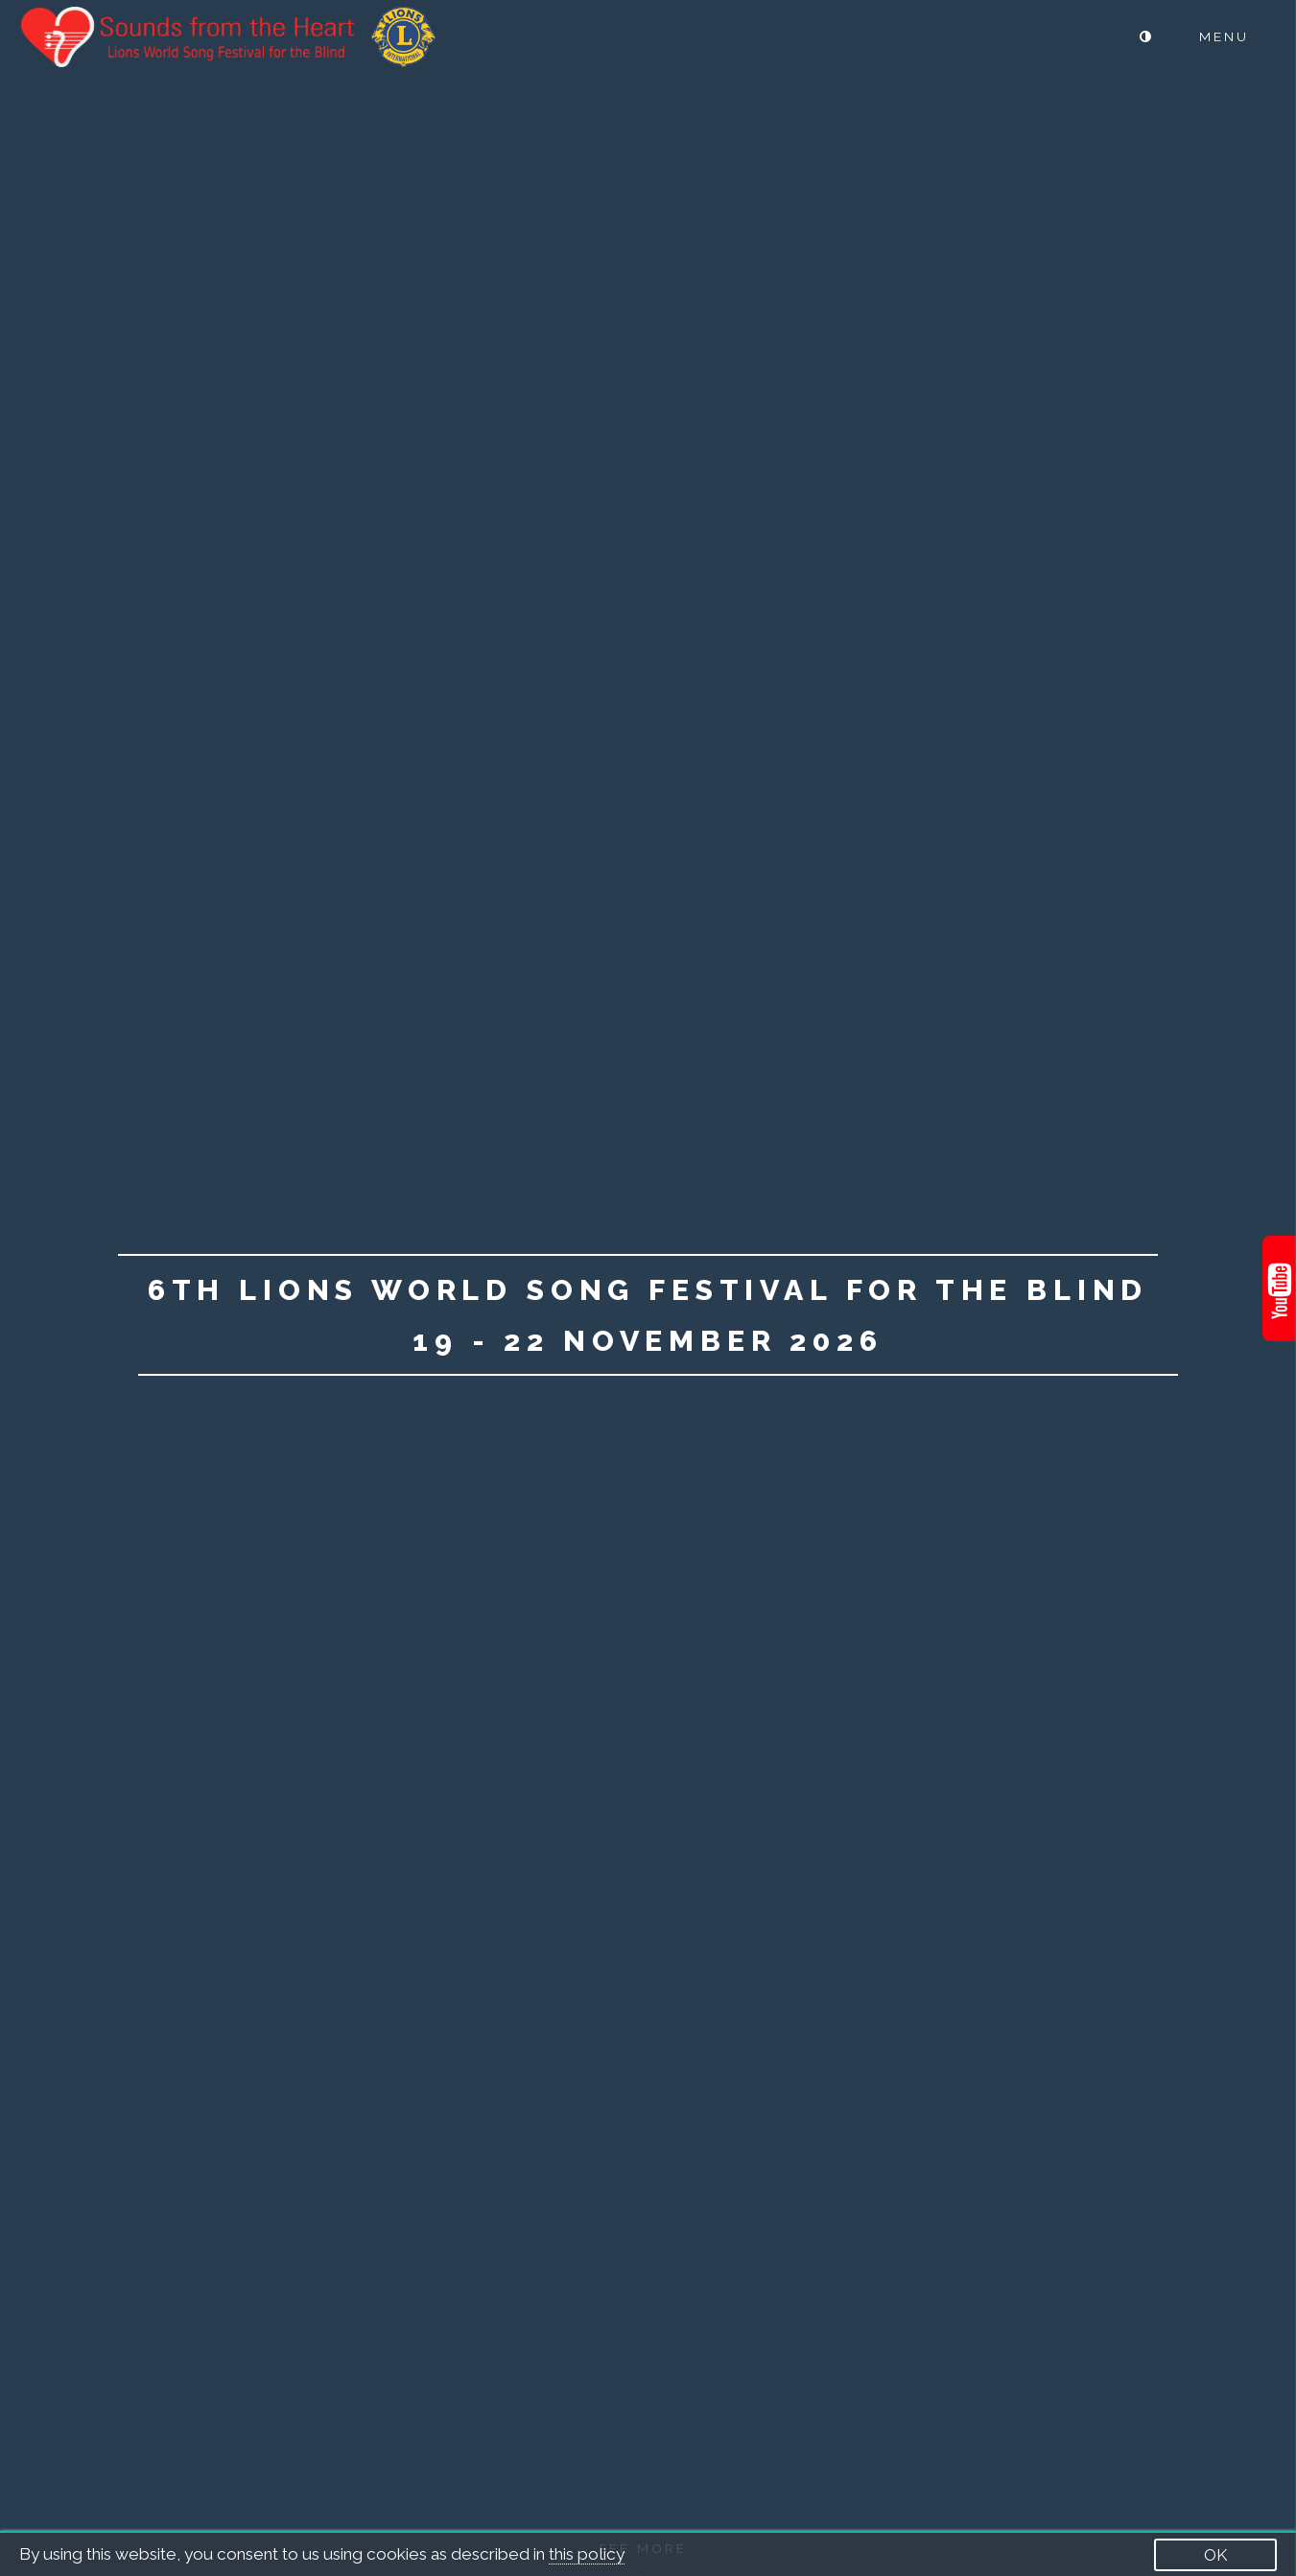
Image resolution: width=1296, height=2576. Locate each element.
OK (1215, 2554)
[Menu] (1237, 37)
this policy (586, 2554)
